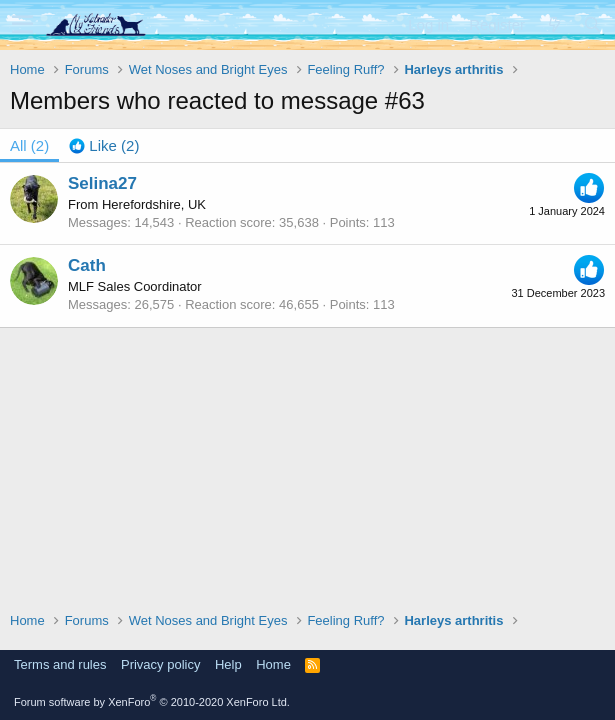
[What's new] (554, 24)
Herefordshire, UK (154, 204)
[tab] (104, 145)
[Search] (592, 24)
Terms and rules (60, 664)
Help (228, 664)
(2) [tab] (29, 145)
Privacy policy (160, 664)
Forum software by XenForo (152, 702)
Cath (87, 265)
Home (273, 664)
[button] (22, 25)
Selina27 (102, 183)
